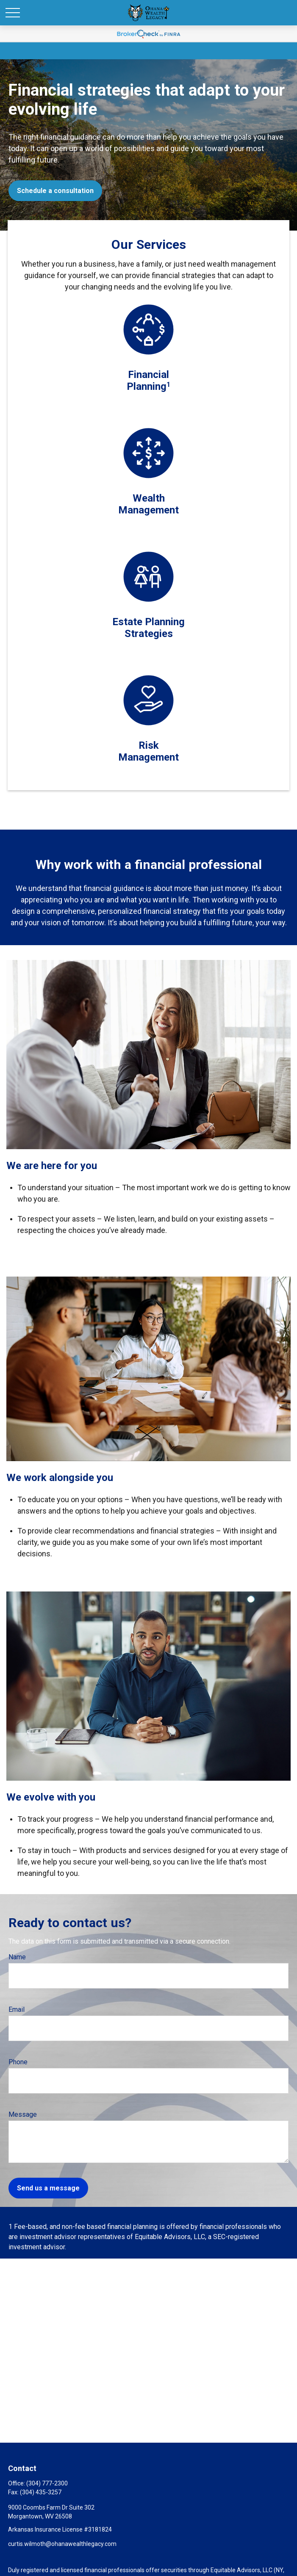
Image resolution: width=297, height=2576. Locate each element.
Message (22, 2114)
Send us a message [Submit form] (48, 2188)
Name (17, 1957)
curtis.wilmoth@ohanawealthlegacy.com (62, 2543)
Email (16, 2009)
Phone (18, 2062)
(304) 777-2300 (47, 2483)
